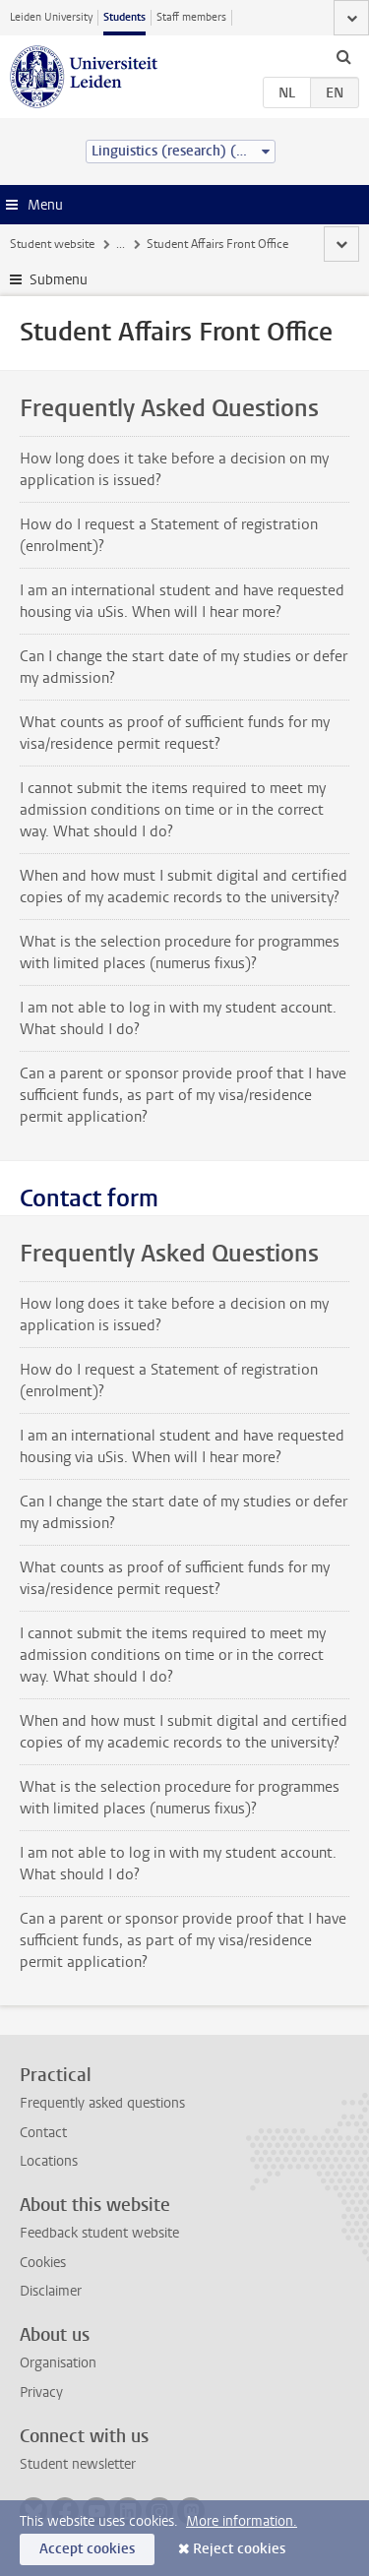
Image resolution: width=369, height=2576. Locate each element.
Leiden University (51, 17)
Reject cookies (239, 2549)
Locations (49, 2161)
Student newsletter (78, 2464)
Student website (52, 244)
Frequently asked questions (102, 2103)
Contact (43, 2132)
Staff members (191, 17)
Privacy (41, 2392)
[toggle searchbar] (343, 56)
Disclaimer (51, 2291)
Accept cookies (87, 2549)
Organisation (58, 2363)
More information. (241, 2521)
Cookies (43, 2262)
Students (124, 17)
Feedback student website (99, 2233)
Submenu (59, 280)
